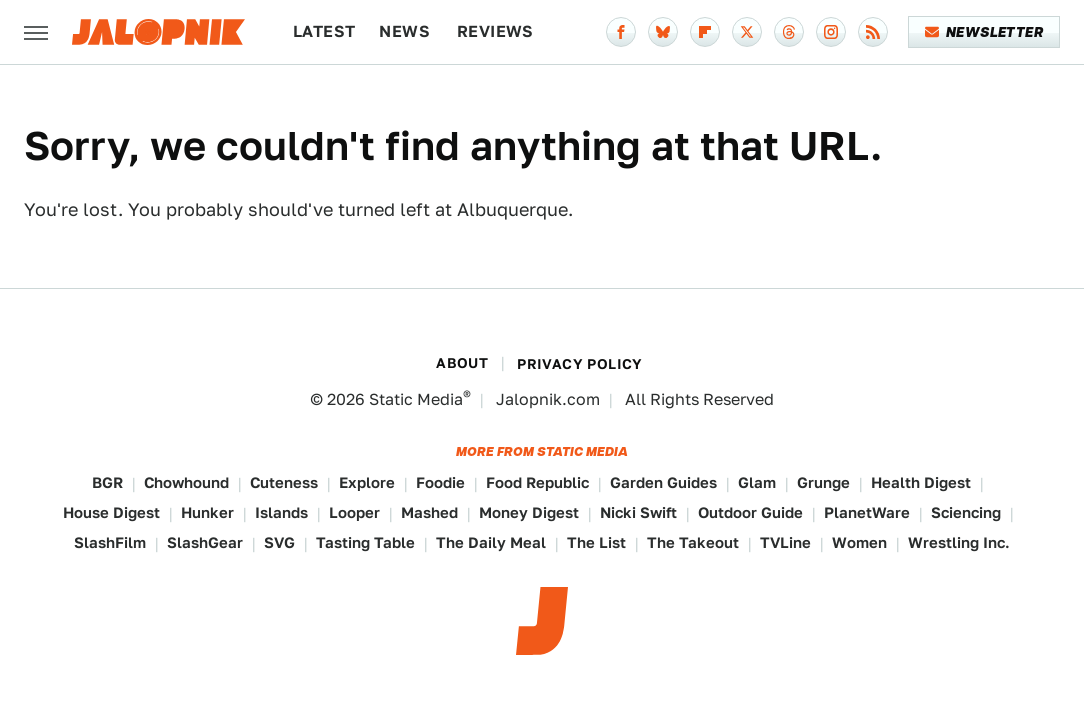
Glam (757, 482)
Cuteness (284, 482)
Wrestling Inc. (959, 542)
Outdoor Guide (750, 512)
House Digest (111, 512)
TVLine (785, 542)
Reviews (495, 31)
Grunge (823, 482)
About (462, 363)
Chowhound (186, 482)
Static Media (416, 399)
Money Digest (529, 512)
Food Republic (537, 482)
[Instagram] (831, 32)
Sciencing (966, 512)
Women (859, 542)
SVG (279, 542)
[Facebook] (621, 32)
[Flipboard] (705, 32)
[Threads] (789, 32)
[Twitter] (747, 32)
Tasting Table (365, 542)
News (404, 31)
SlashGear (205, 542)
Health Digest (921, 482)
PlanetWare (867, 512)
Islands (281, 512)
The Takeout (693, 542)
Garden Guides (663, 482)
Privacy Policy (580, 364)
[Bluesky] (663, 32)
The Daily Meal (491, 542)
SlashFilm (110, 542)
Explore (367, 482)
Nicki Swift (638, 512)
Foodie (440, 482)
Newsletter (984, 32)
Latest (324, 31)
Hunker (207, 512)
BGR (107, 482)
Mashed (429, 512)
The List (596, 542)
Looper (354, 512)
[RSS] (873, 32)
